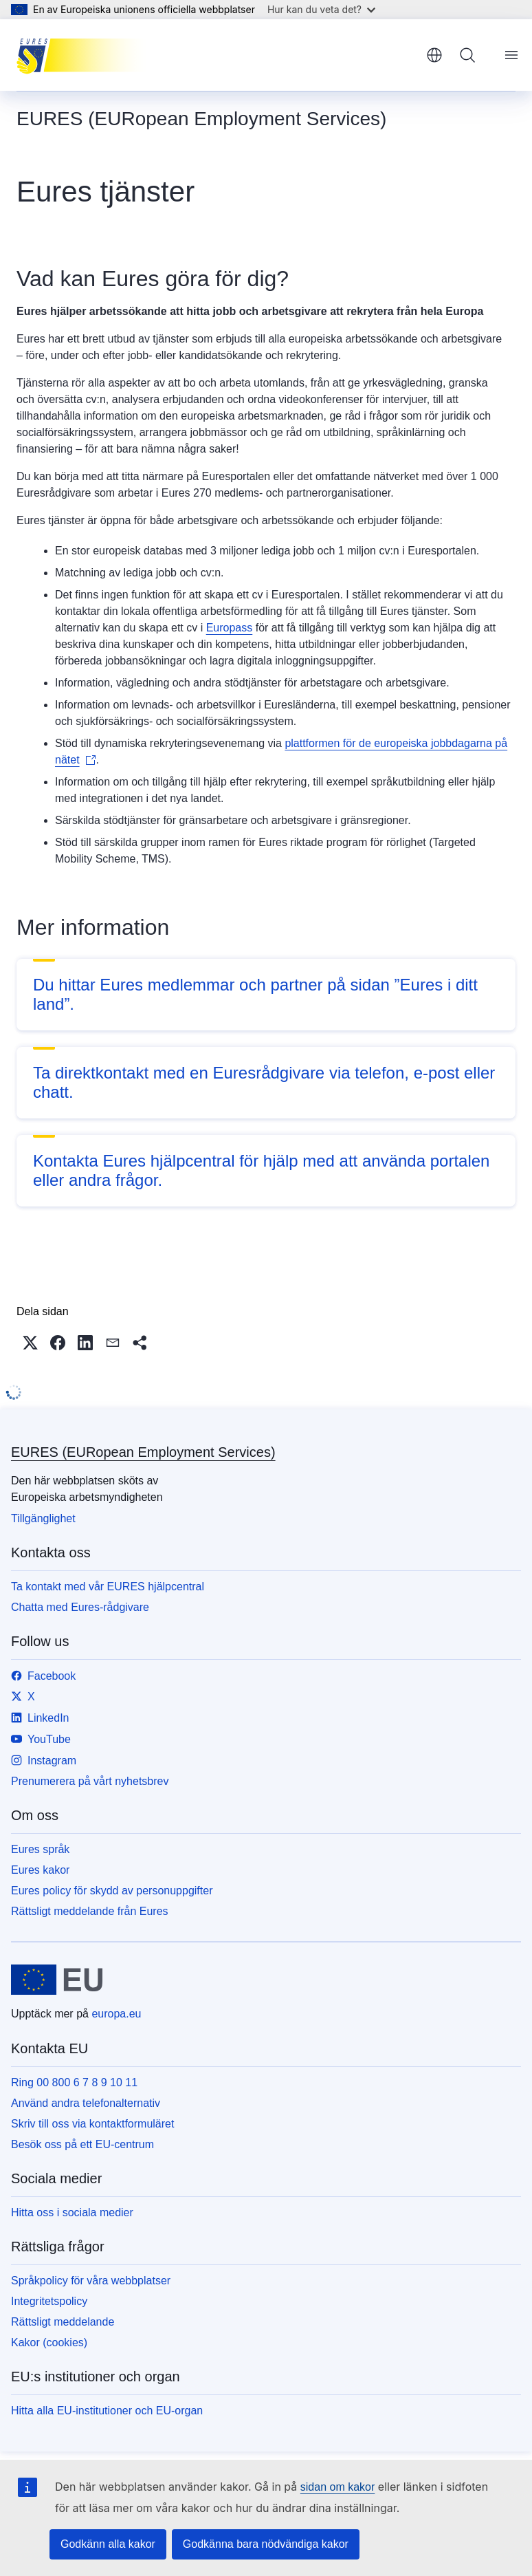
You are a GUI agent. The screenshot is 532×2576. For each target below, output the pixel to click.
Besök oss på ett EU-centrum (82, 2144)
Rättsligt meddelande (62, 2322)
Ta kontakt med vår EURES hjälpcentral (107, 1586)
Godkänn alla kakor (107, 2544)
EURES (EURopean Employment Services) (143, 1452)
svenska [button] (434, 55)
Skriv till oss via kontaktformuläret (92, 2124)
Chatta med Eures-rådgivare (80, 1607)
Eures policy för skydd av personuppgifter (111, 1890)
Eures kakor (40, 1870)
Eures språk (40, 1849)
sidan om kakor (337, 2487)
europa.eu (116, 2014)
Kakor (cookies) (49, 2342)
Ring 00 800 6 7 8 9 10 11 (74, 2082)
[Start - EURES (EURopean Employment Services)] (85, 55)
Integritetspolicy (49, 2301)
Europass (229, 628)
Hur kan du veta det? (321, 9)
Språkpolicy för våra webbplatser (90, 2280)
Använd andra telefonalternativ (85, 2103)
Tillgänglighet (43, 1518)
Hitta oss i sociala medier (72, 2212)
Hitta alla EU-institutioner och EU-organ (107, 2410)
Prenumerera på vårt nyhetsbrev (89, 1781)
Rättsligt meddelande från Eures (89, 1911)
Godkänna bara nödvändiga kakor (265, 2544)
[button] (30, 1343)
